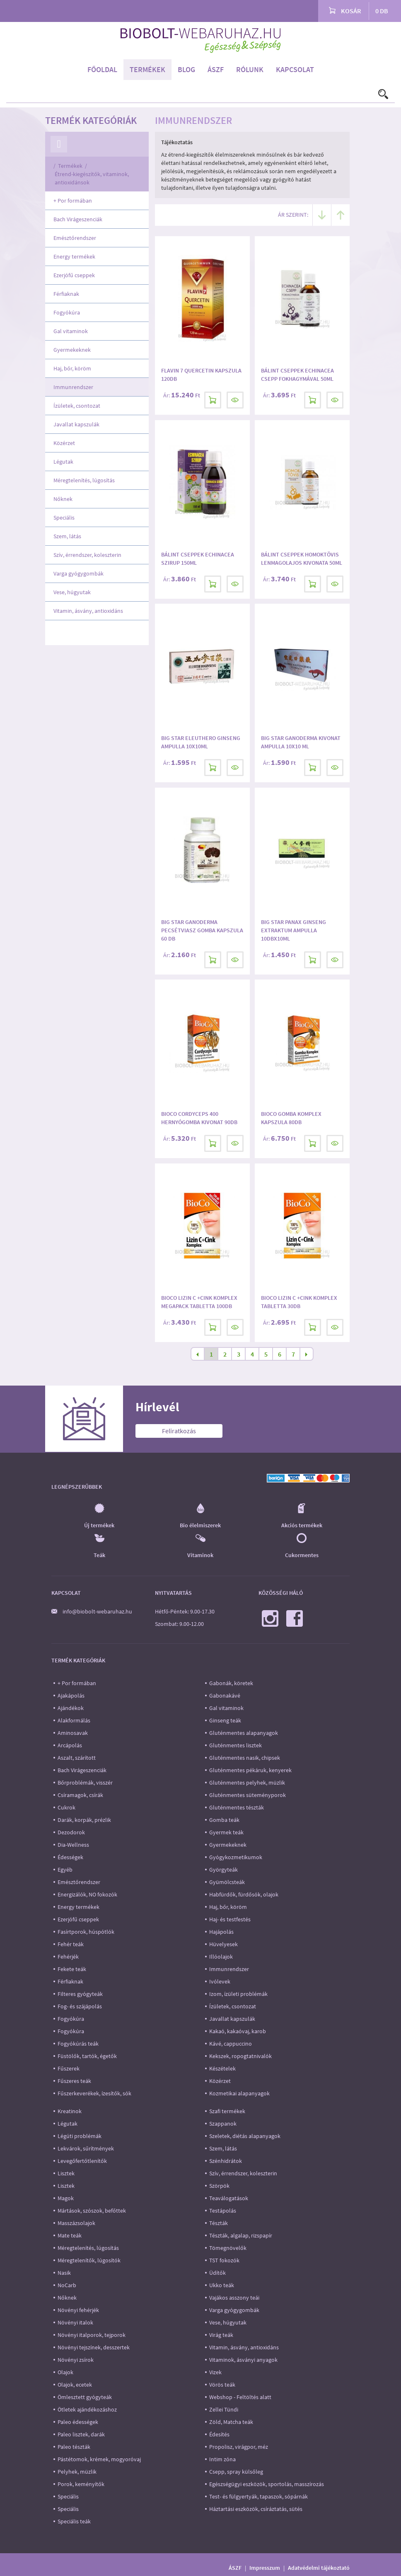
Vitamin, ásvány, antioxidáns (88, 610)
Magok (66, 2198)
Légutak (63, 461)
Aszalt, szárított (77, 1757)
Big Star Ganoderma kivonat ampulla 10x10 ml (301, 742)
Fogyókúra (66, 312)
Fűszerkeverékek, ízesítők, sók (94, 2093)
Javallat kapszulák (76, 424)
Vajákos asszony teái (234, 2297)
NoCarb (67, 2285)
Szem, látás (67, 536)
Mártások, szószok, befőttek (92, 2210)
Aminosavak (73, 1733)
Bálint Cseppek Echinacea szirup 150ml (197, 558)
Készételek (222, 2068)
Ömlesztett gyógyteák (85, 2397)
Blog (186, 69)
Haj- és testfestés (230, 1919)
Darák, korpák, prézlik (84, 1820)
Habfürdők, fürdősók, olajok (243, 1894)
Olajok (65, 2372)
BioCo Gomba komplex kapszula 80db (291, 1118)
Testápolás (222, 2210)
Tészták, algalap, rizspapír (240, 2235)
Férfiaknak (66, 294)
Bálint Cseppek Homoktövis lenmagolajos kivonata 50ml (301, 558)
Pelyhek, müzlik (77, 2471)
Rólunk (249, 69)
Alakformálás (74, 1720)
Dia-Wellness (73, 1844)
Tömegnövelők (227, 2248)
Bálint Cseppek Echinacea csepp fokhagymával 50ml (297, 374)
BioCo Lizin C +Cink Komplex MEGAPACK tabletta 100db (199, 1302)
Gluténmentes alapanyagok (243, 1733)
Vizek (215, 2372)
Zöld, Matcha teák (231, 2422)
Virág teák (221, 2335)
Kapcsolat (295, 69)
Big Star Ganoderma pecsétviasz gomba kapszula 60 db (202, 930)
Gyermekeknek (72, 349)
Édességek (70, 1857)
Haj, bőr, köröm (72, 368)
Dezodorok (71, 1832)
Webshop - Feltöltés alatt (240, 2397)
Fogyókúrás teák (78, 2043)
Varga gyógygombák (78, 573)
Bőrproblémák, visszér (85, 1782)
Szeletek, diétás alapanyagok (244, 2136)
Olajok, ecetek (75, 2384)
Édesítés (219, 2434)
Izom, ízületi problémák (238, 1994)
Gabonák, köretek (231, 1683)
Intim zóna (222, 2459)
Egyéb (65, 1869)
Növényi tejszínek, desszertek (94, 2347)
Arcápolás (70, 1745)
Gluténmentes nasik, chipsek (244, 1757)
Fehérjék (68, 1956)
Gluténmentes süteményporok (247, 1795)
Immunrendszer (73, 387)
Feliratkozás (179, 1431)
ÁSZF (216, 69)
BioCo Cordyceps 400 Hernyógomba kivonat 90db (199, 1118)
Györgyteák (223, 1869)
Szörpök (219, 2185)
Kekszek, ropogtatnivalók (240, 2056)
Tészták (218, 2223)
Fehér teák (71, 1944)
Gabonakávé (224, 1695)
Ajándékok (71, 1708)
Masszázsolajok (76, 2223)
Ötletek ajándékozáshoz (87, 2409)
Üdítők (217, 2272)
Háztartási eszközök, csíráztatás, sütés (255, 2509)
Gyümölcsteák (227, 1882)
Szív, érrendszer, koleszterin (87, 555)
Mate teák (70, 2235)
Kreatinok (70, 2111)
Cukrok (66, 1807)
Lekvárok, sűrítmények (86, 2148)
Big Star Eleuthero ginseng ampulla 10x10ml (200, 742)
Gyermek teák (226, 1832)
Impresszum (264, 2567)
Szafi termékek (227, 2111)
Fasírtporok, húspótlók (86, 1931)
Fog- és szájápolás (80, 2006)
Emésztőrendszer (74, 238)
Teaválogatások (228, 2198)
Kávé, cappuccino (230, 2043)
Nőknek (62, 499)
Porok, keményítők (81, 2484)
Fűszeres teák (74, 2081)
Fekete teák (72, 1969)
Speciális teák (74, 2521)
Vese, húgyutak (72, 592)
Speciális (64, 517)
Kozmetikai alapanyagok (239, 2093)
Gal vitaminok (70, 331)
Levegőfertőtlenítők (82, 2161)
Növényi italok (75, 2322)
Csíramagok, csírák (80, 1795)
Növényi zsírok (76, 2359)
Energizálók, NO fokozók (87, 1894)
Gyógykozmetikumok (235, 1857)
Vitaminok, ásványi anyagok (243, 2359)
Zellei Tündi (223, 2409)
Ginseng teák (225, 1720)
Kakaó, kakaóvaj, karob (237, 2031)
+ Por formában (72, 200)
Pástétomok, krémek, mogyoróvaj (99, 2459)
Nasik (64, 2272)
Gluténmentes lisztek (235, 1745)
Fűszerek (69, 2068)
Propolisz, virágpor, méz (238, 2446)
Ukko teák (221, 2285)
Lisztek (66, 2173)
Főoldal (102, 69)
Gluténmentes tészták (236, 1807)
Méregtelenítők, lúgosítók (89, 2260)
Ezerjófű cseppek (74, 275)
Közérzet (64, 443)
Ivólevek (219, 1981)
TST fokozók (224, 2260)
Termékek (147, 69)
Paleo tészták (74, 2446)
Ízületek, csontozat (76, 405)
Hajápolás (221, 1931)
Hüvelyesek (223, 1944)
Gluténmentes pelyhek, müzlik (247, 1782)
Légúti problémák (79, 2136)
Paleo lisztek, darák (81, 2434)
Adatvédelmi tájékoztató (319, 2567)
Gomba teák (224, 1820)
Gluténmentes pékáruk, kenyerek (250, 1770)
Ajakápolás (71, 1695)
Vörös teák (222, 2384)
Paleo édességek (78, 2422)
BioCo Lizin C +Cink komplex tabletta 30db (299, 1302)
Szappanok (223, 2123)
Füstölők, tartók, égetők (87, 2056)
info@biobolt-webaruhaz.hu (97, 1611)
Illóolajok (221, 1956)
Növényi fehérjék (78, 2310)
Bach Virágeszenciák (77, 219)
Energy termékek (74, 256)
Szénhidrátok (225, 2161)
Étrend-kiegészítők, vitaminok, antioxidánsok (92, 178)
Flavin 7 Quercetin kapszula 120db (201, 374)
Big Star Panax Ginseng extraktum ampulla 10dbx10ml (293, 930)
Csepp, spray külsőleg (236, 2471)
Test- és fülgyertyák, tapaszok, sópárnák (258, 2496)
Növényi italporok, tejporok (92, 2335)
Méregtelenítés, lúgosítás (84, 480)
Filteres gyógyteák (80, 1994)
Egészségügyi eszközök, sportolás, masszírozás (266, 2484)
